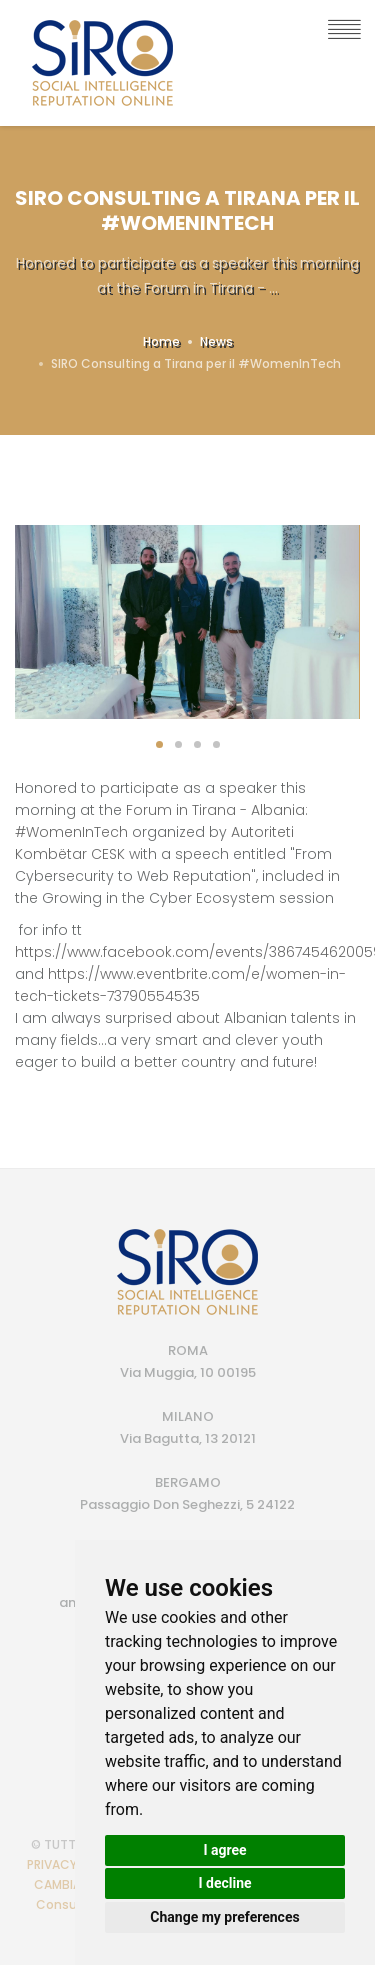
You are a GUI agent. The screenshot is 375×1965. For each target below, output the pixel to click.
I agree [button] (224, 1850)
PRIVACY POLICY (74, 1864)
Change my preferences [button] (224, 1917)
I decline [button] (224, 1883)
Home (161, 341)
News (216, 341)
